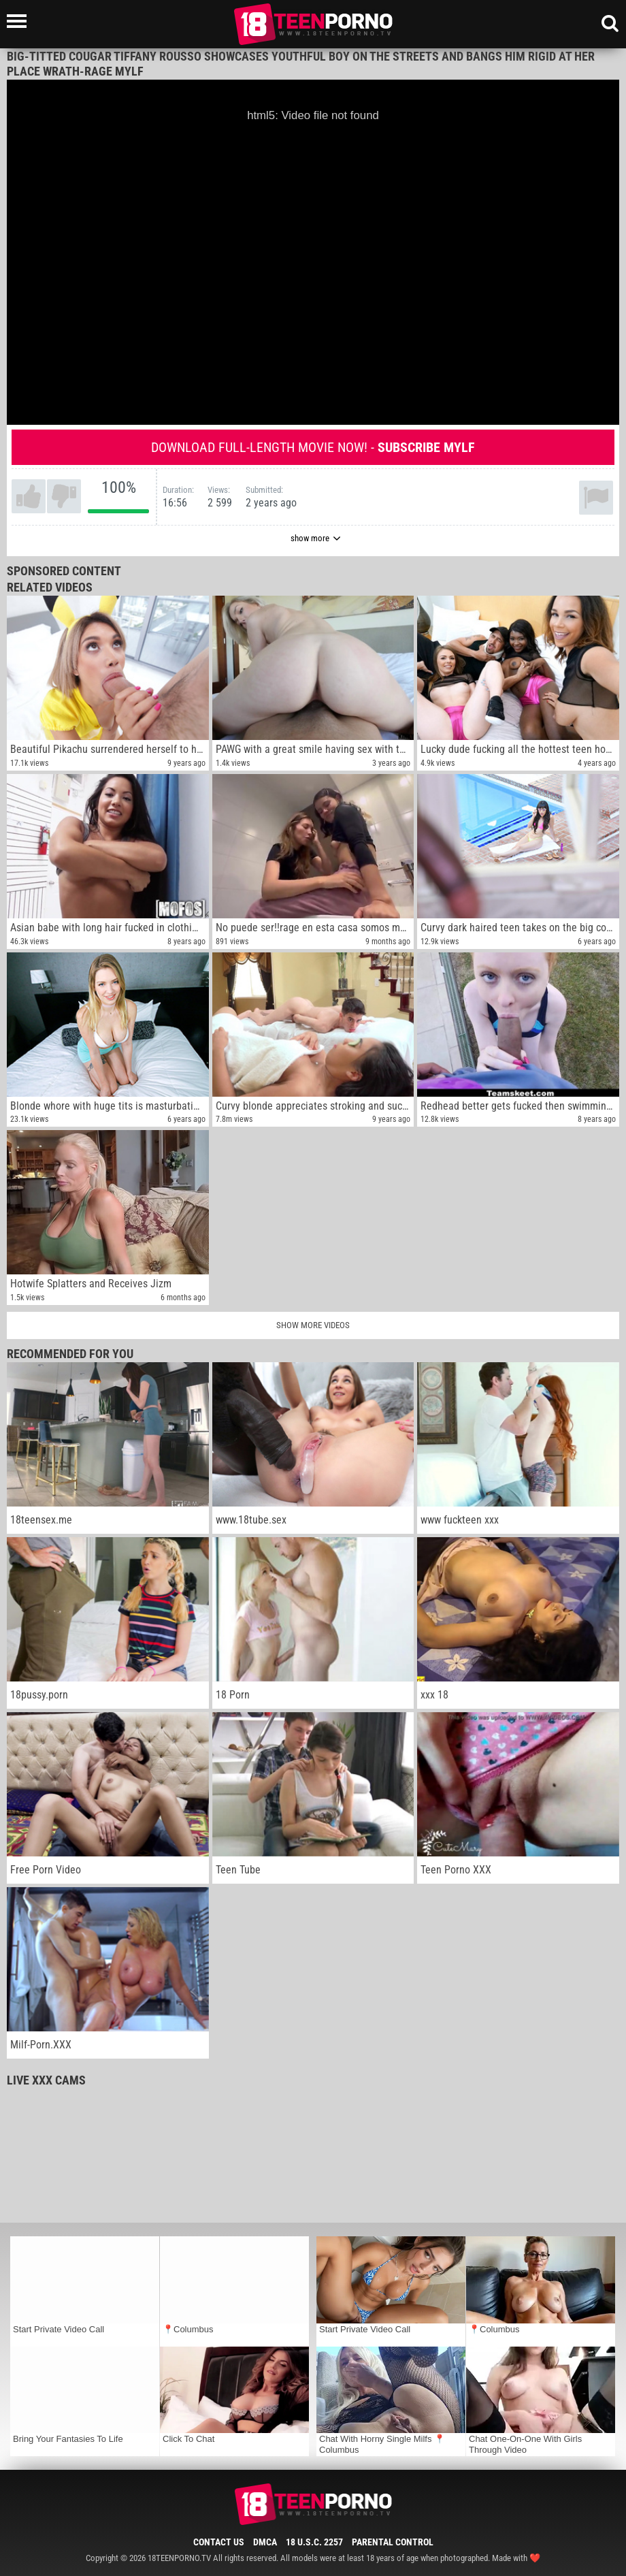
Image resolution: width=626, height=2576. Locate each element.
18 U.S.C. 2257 (314, 2542)
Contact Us (218, 2542)
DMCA (265, 2542)
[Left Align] (20, 21)
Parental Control (392, 2542)
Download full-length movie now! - (313, 447)
